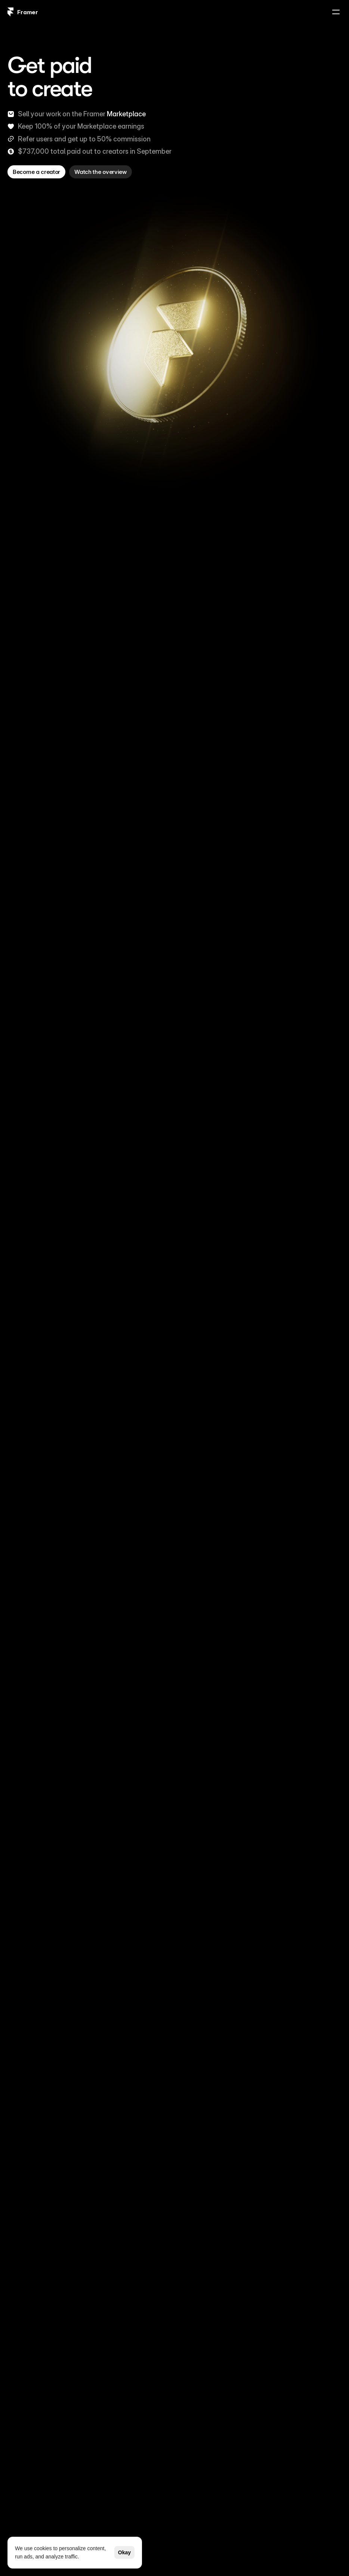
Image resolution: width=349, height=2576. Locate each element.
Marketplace (126, 114)
